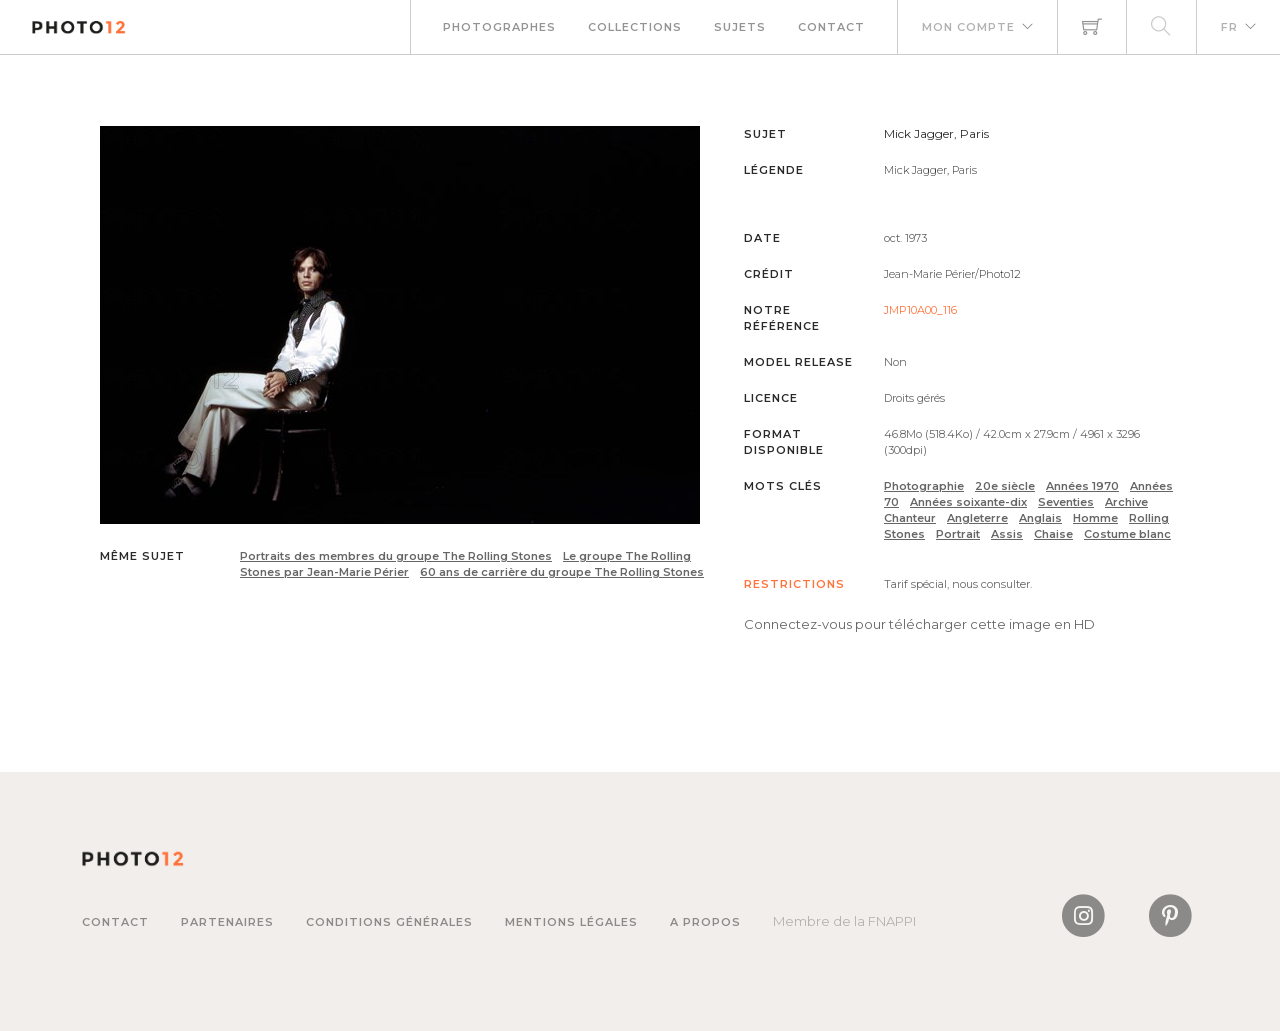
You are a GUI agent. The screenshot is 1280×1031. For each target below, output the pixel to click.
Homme (1095, 518)
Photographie (924, 486)
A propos (705, 922)
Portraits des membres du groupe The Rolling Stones (396, 556)
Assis (1007, 534)
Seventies (1066, 502)
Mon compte (968, 27)
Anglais (1040, 518)
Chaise (1053, 534)
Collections (635, 27)
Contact (831, 27)
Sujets (740, 27)
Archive (1126, 502)
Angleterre (977, 518)
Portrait (958, 534)
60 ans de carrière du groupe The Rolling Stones (562, 572)
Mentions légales (571, 922)
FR (1229, 27)
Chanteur (910, 518)
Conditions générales (389, 922)
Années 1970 (1082, 486)
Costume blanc (1127, 534)
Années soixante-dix (968, 502)
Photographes (499, 27)
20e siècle (1005, 486)
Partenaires (227, 922)
